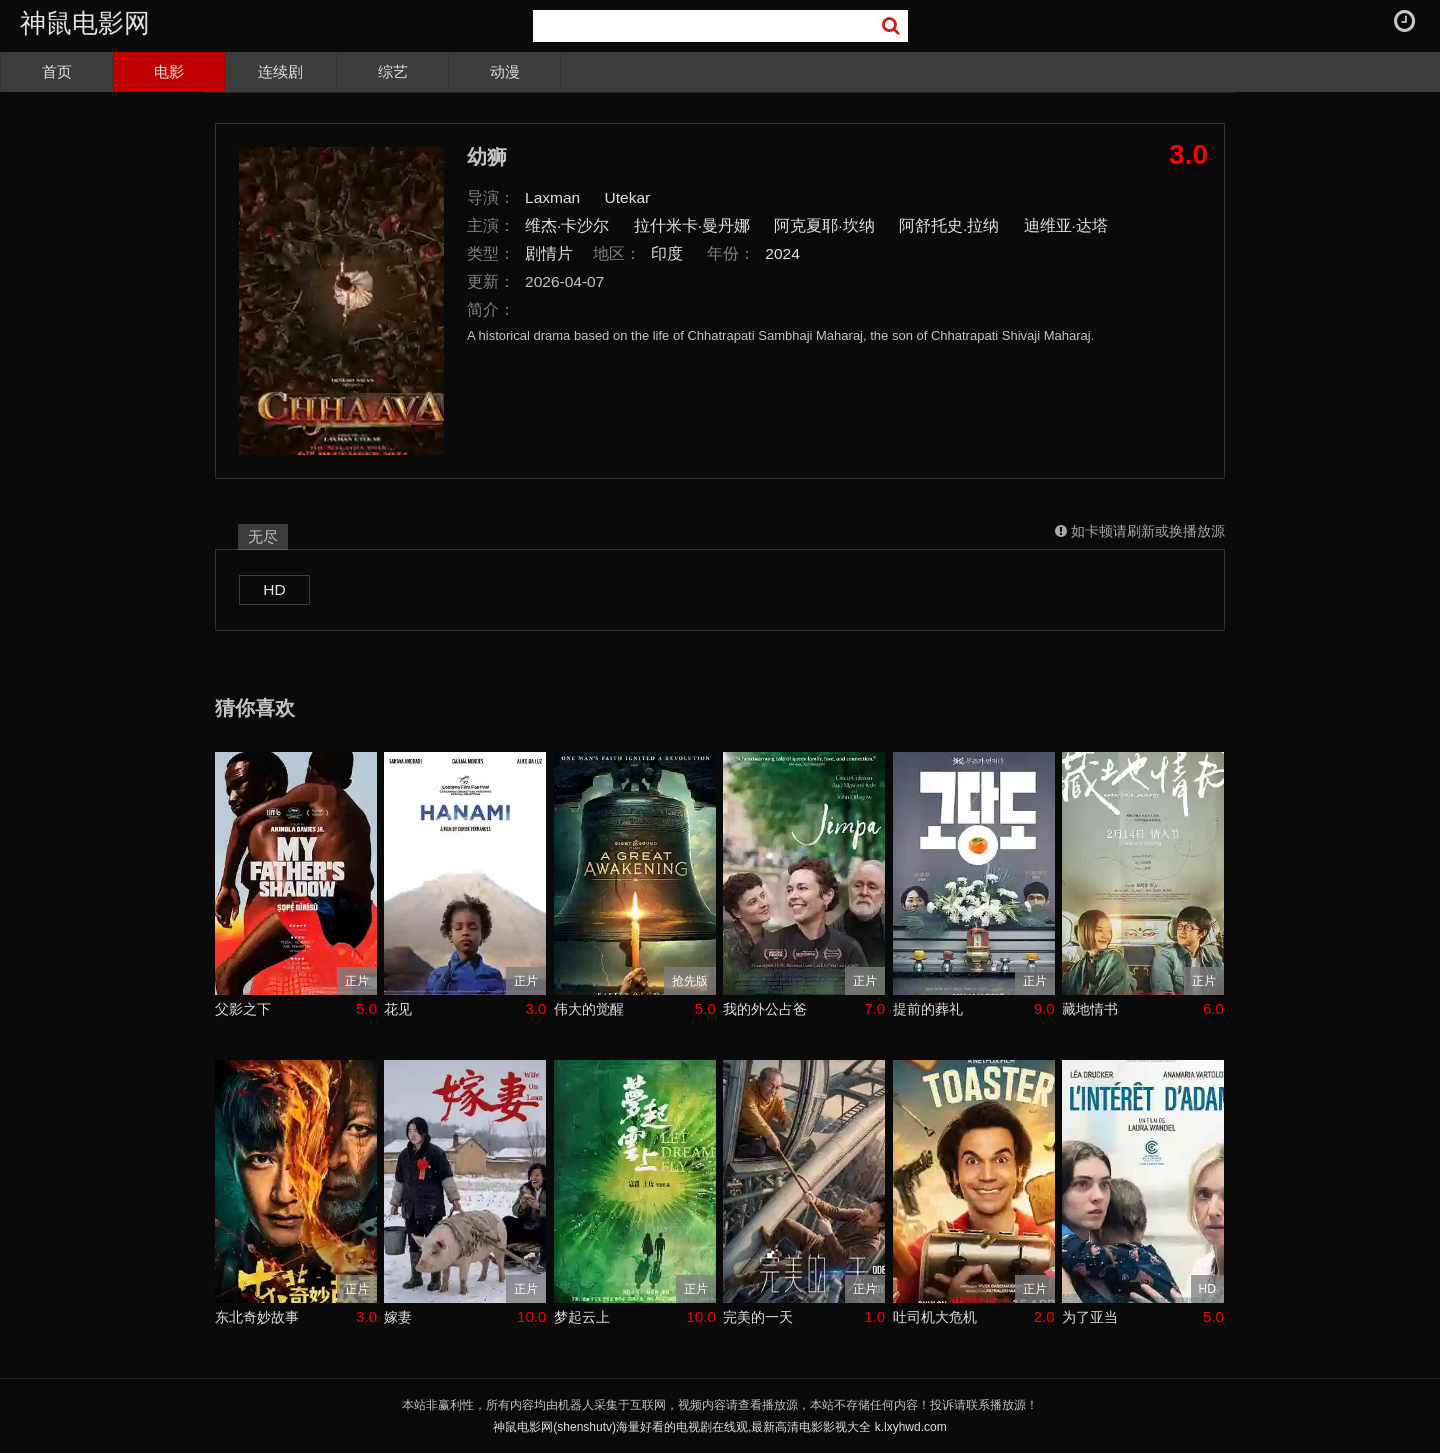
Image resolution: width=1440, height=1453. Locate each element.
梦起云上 (582, 1317)
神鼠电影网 (85, 23)
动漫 (505, 71)
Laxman (552, 197)
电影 (169, 71)
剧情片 (549, 253)
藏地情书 (1090, 1009)
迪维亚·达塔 (1066, 225)
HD (274, 589)
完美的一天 (758, 1317)
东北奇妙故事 (257, 1317)
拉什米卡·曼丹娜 (692, 225)
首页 (57, 71)
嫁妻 (398, 1317)
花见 (398, 1009)
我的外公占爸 (765, 1009)
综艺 (393, 71)
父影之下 (243, 1009)
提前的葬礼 (928, 1009)
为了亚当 (1090, 1317)
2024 (782, 253)
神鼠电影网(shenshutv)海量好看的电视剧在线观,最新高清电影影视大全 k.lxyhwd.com (719, 1427)
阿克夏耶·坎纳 (824, 225)
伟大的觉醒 (589, 1009)
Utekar (628, 197)
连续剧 (280, 71)
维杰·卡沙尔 (567, 225)
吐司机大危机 (935, 1317)
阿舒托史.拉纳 (949, 225)
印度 (667, 253)
